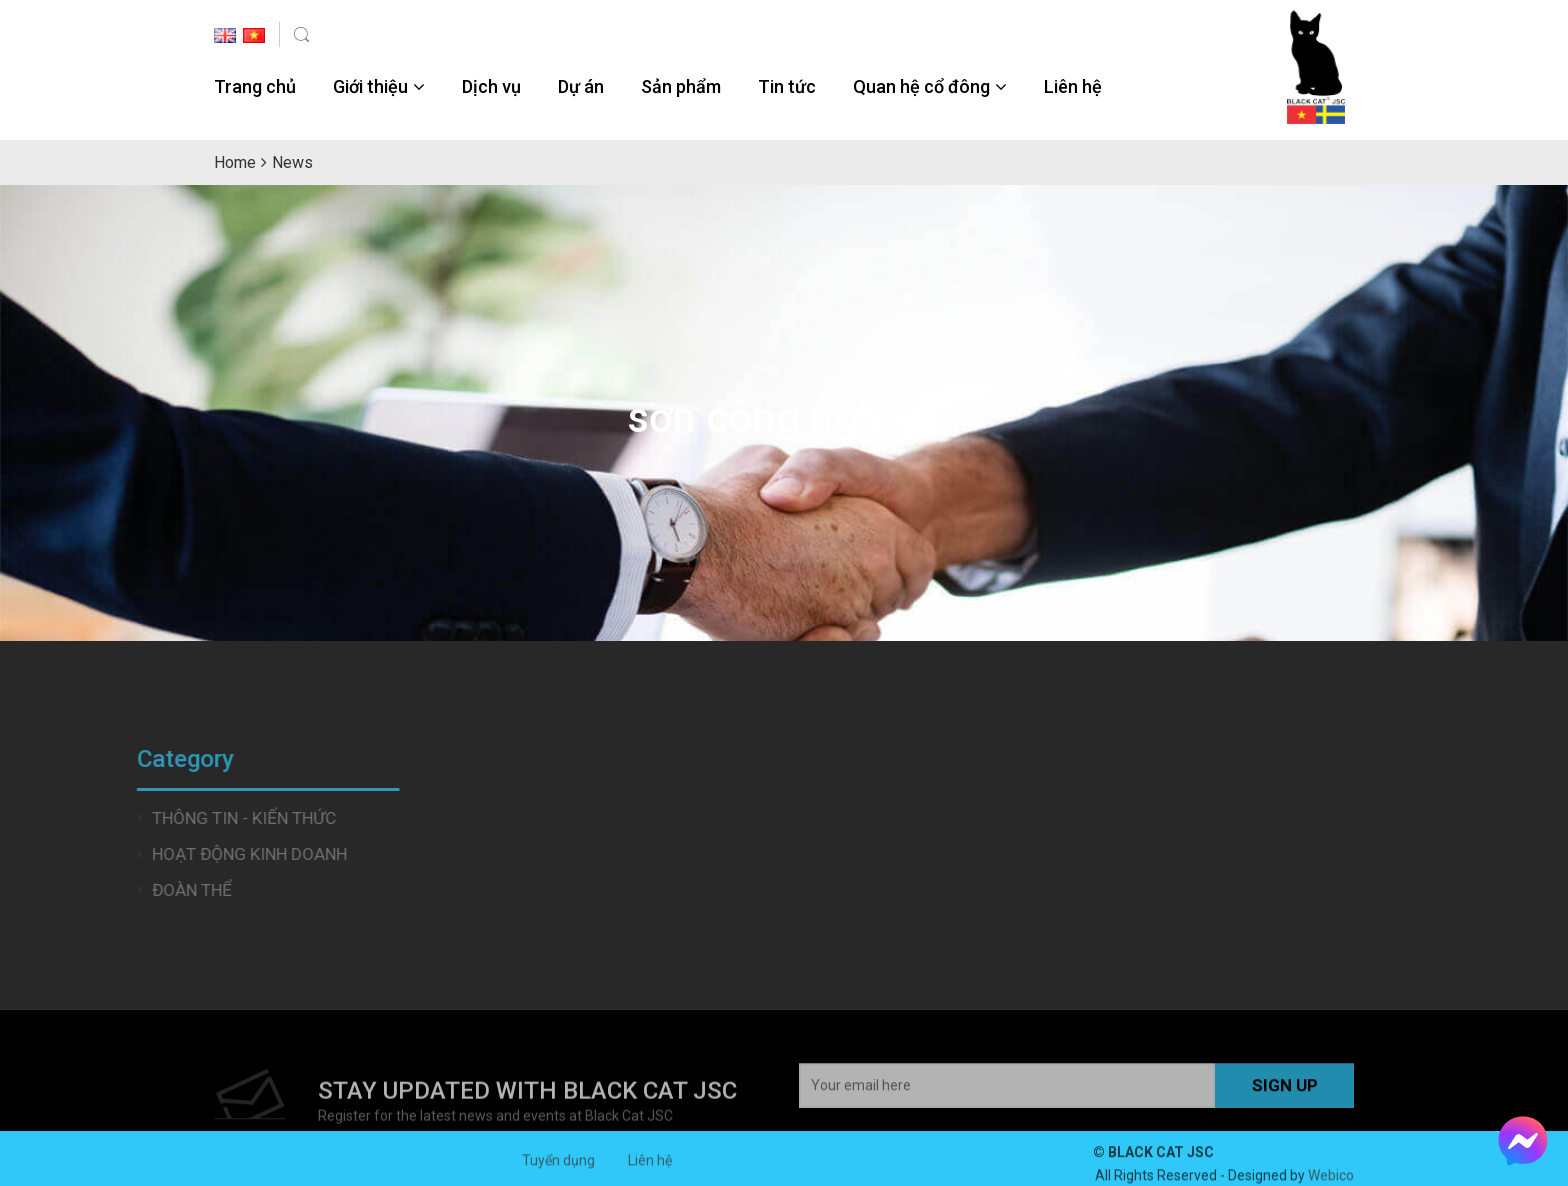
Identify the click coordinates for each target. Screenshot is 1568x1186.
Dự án (581, 86)
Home (235, 162)
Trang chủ (255, 86)
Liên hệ (1073, 86)
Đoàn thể (123, 890)
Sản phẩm (681, 86)
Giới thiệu (370, 86)
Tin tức (787, 86)
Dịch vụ (491, 86)
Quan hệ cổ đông (921, 86)
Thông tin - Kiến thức (175, 818)
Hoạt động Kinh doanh (180, 854)
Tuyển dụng (558, 1167)
